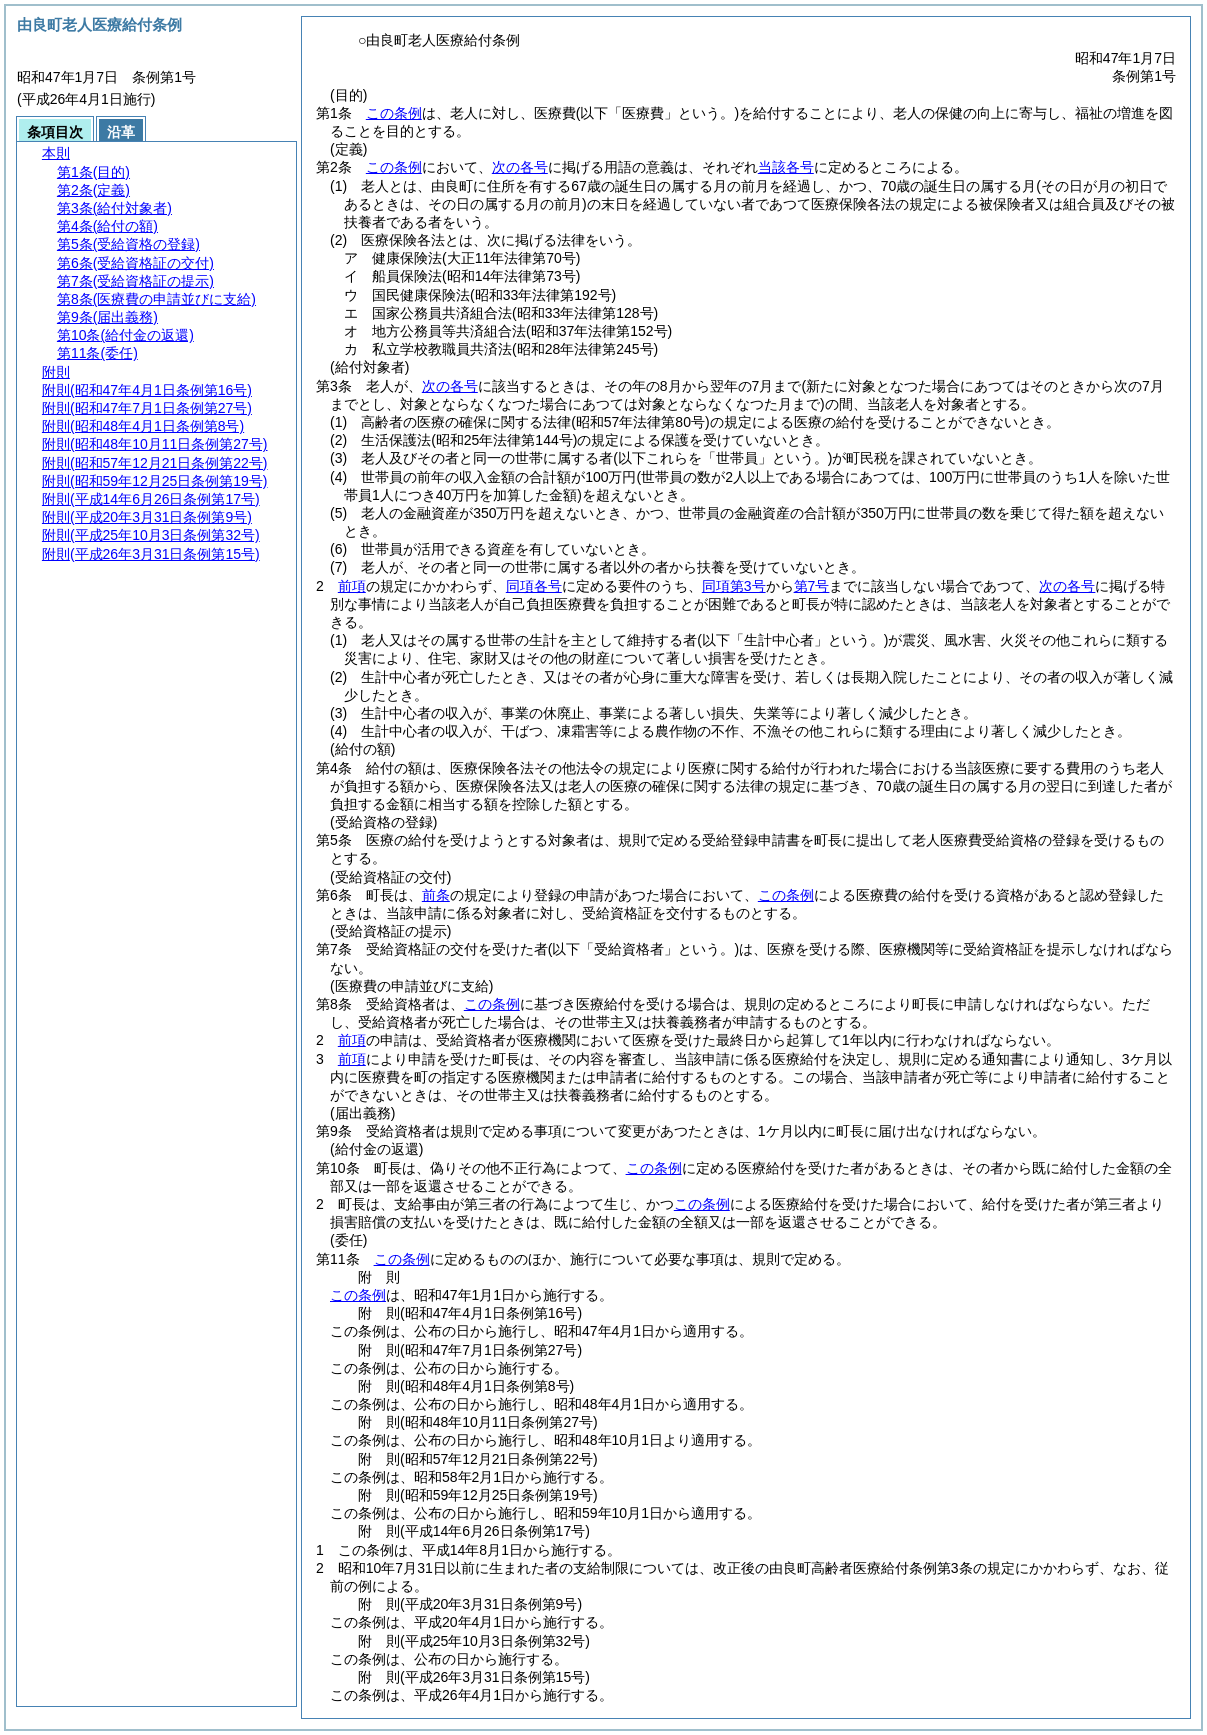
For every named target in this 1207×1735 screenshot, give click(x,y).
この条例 (394, 113)
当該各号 (786, 167)
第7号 (812, 586)
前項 (352, 586)
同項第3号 (734, 586)
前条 (436, 895)
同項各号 (534, 586)
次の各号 (520, 167)
